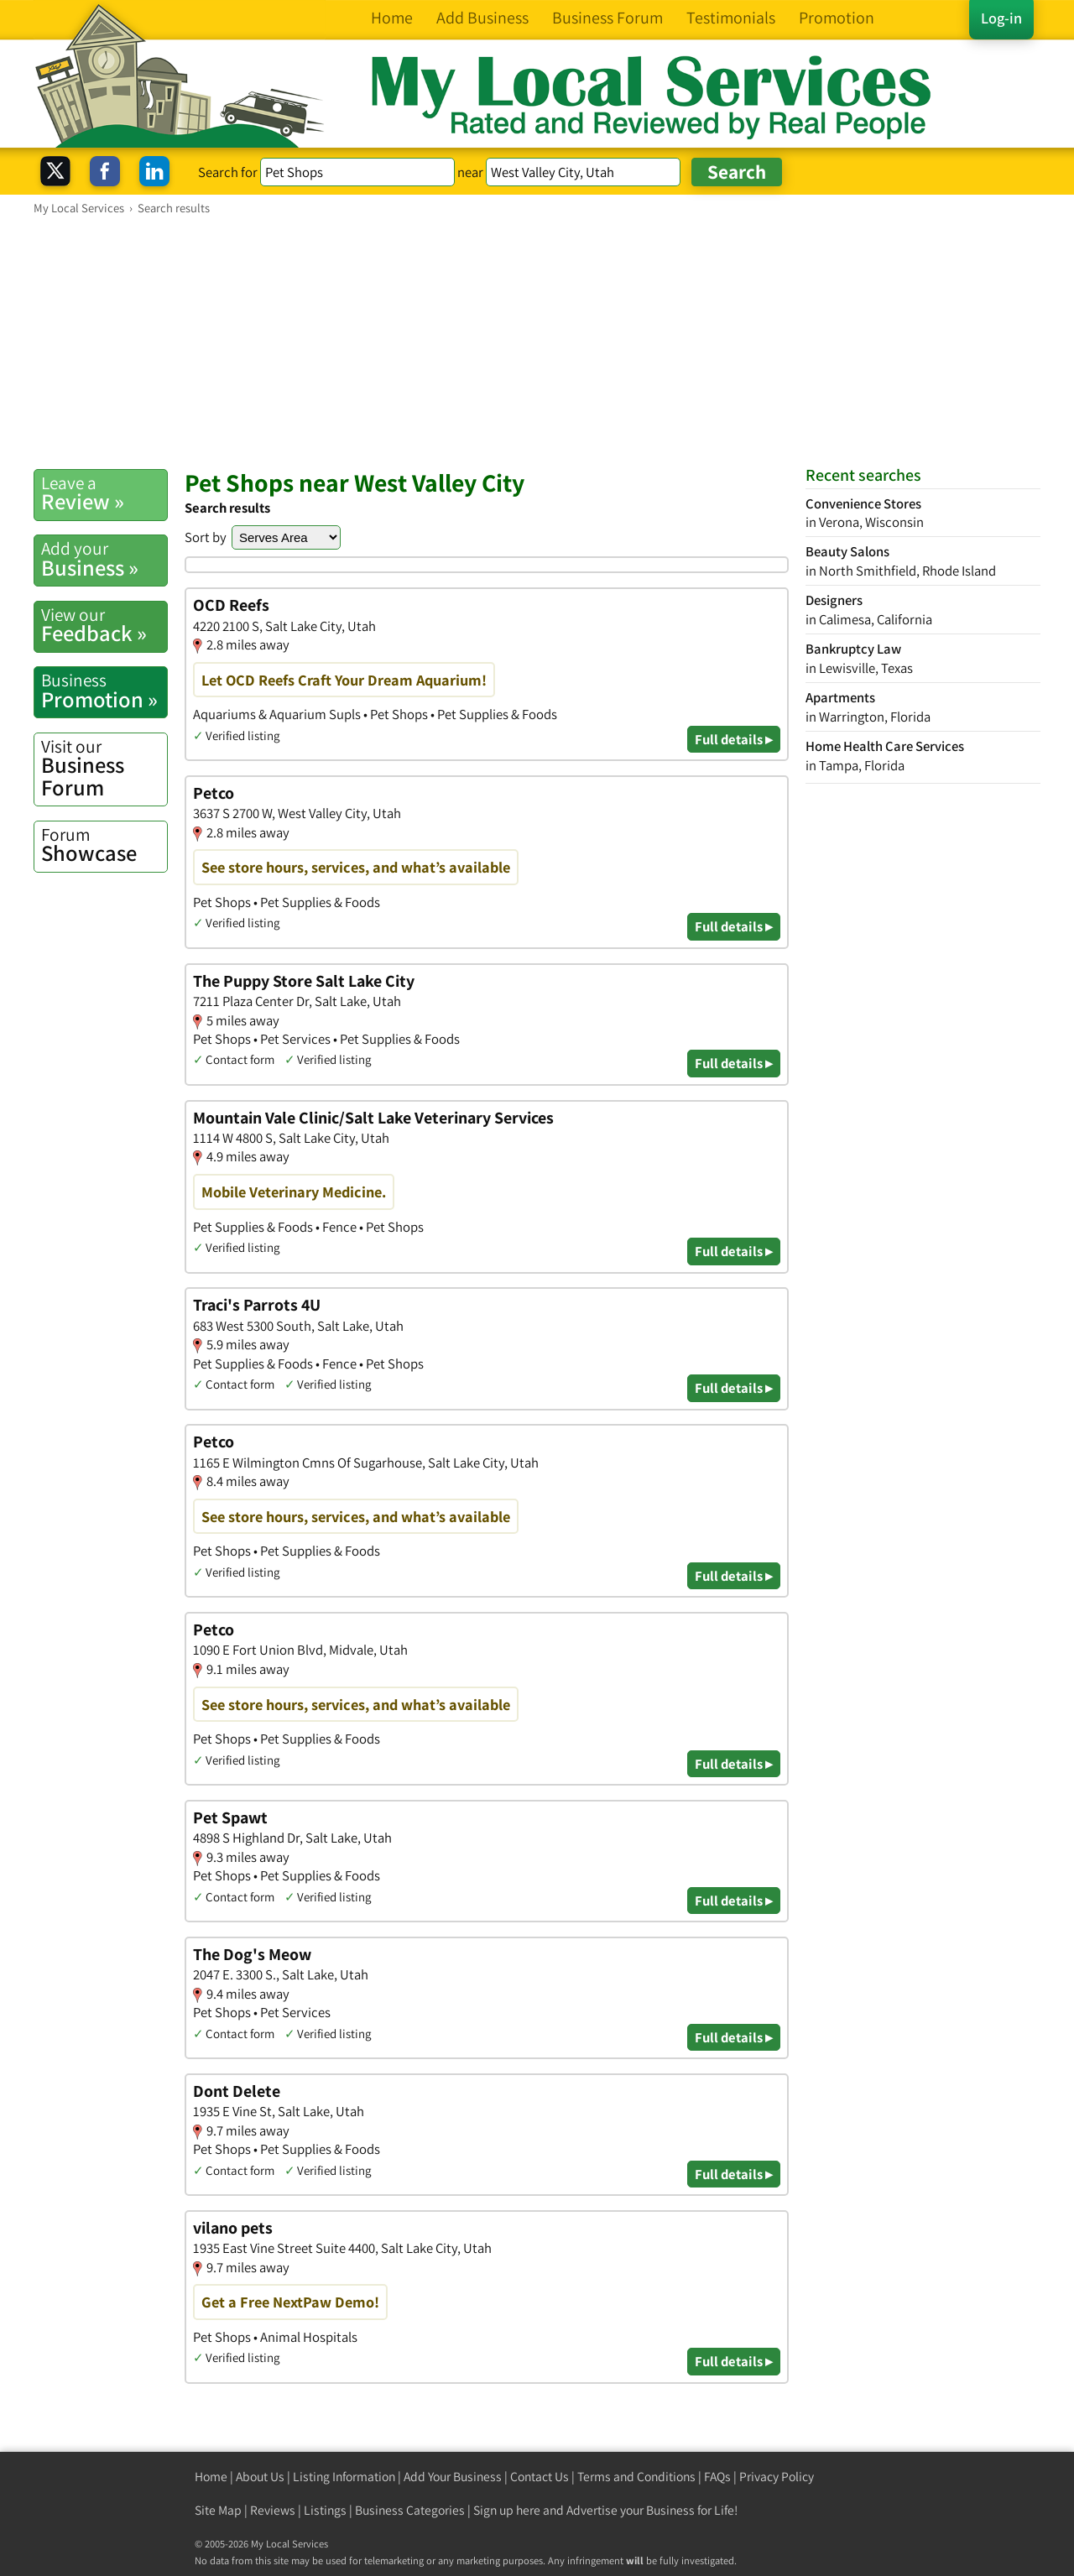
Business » (104, 558)
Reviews (272, 2510)
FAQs (717, 2477)
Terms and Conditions (636, 2477)
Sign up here (506, 2510)
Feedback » (104, 625)
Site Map (218, 2510)
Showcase (104, 845)
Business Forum (104, 768)
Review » (104, 493)
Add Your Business (453, 2477)
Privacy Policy (776, 2477)
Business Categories (410, 2510)
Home (211, 2477)
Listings (325, 2510)
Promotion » (104, 690)
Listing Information (344, 2477)
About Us (260, 2477)
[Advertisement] (537, 341)
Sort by (206, 537)
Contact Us (539, 2477)
